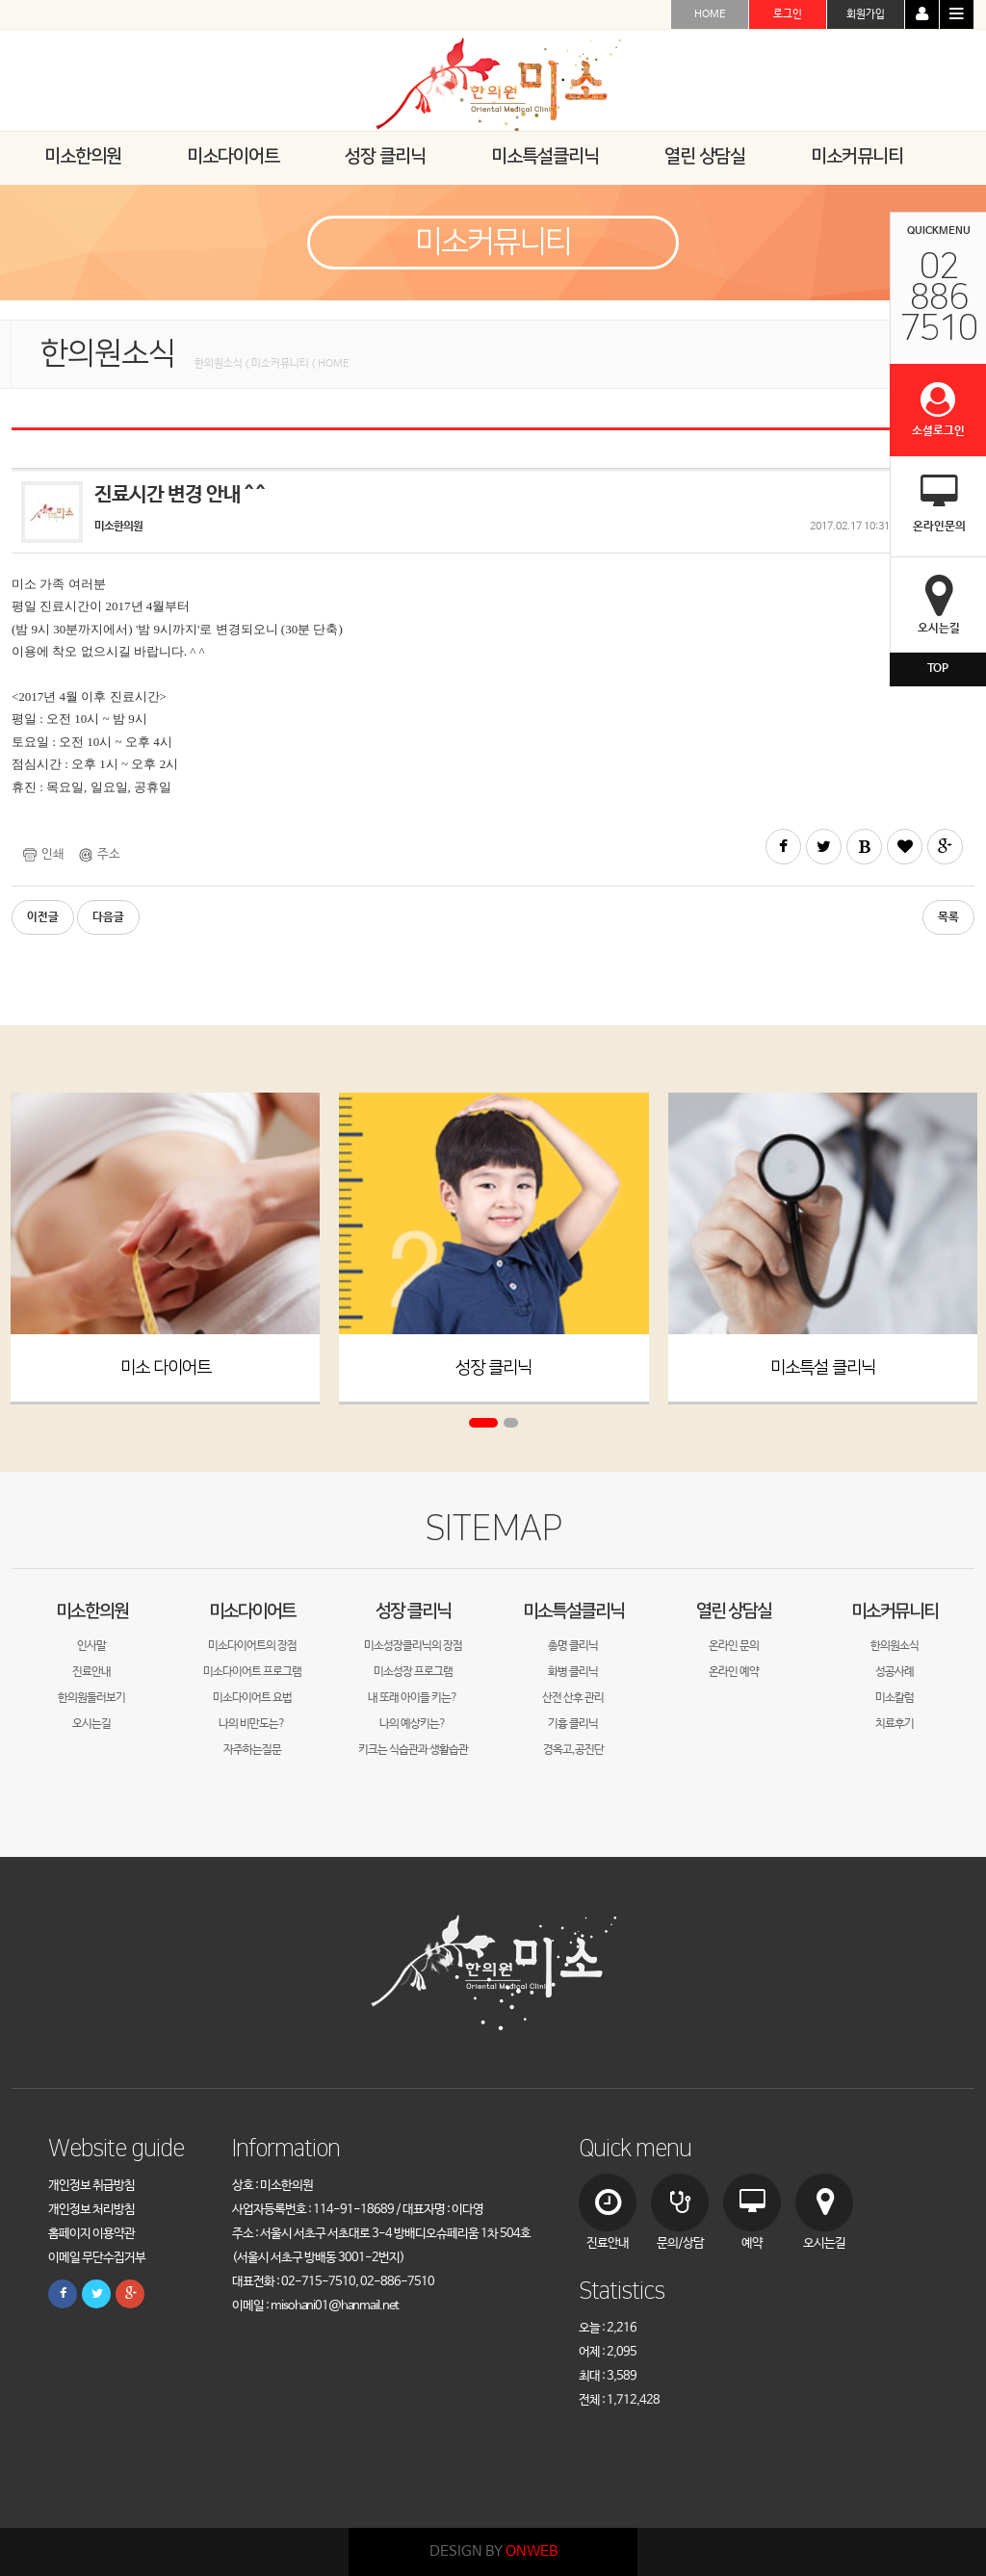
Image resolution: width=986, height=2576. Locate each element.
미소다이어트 (252, 1611)
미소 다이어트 (165, 1368)
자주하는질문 (252, 1750)
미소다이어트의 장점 (252, 1646)
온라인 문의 (734, 1646)
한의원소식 (894, 1646)
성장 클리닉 (493, 1368)
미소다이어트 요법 (252, 1698)
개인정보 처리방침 (91, 2209)
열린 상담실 (733, 1611)
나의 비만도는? (252, 1724)
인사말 (91, 1646)
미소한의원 (92, 1611)
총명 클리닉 (573, 1646)
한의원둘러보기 (91, 1698)
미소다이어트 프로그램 (252, 1672)
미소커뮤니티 (894, 1611)
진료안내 (91, 1672)
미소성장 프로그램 (413, 1672)
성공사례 (894, 1672)
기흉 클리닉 (573, 1724)
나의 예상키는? (412, 1724)
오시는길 (91, 1724)
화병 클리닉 (573, 1672)
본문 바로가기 (0, 0)
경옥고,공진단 (573, 1750)
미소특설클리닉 (573, 1611)
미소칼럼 (894, 1698)
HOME (710, 14)
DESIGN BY (493, 2551)
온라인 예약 (734, 1672)
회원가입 (865, 14)
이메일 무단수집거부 (96, 2258)
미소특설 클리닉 (822, 1368)
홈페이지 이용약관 (91, 2234)
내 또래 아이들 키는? (412, 1698)
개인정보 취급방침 (91, 2185)
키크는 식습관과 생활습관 (413, 1750)
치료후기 (894, 1724)
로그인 (787, 14)
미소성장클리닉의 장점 (413, 1646)
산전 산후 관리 (573, 1698)
